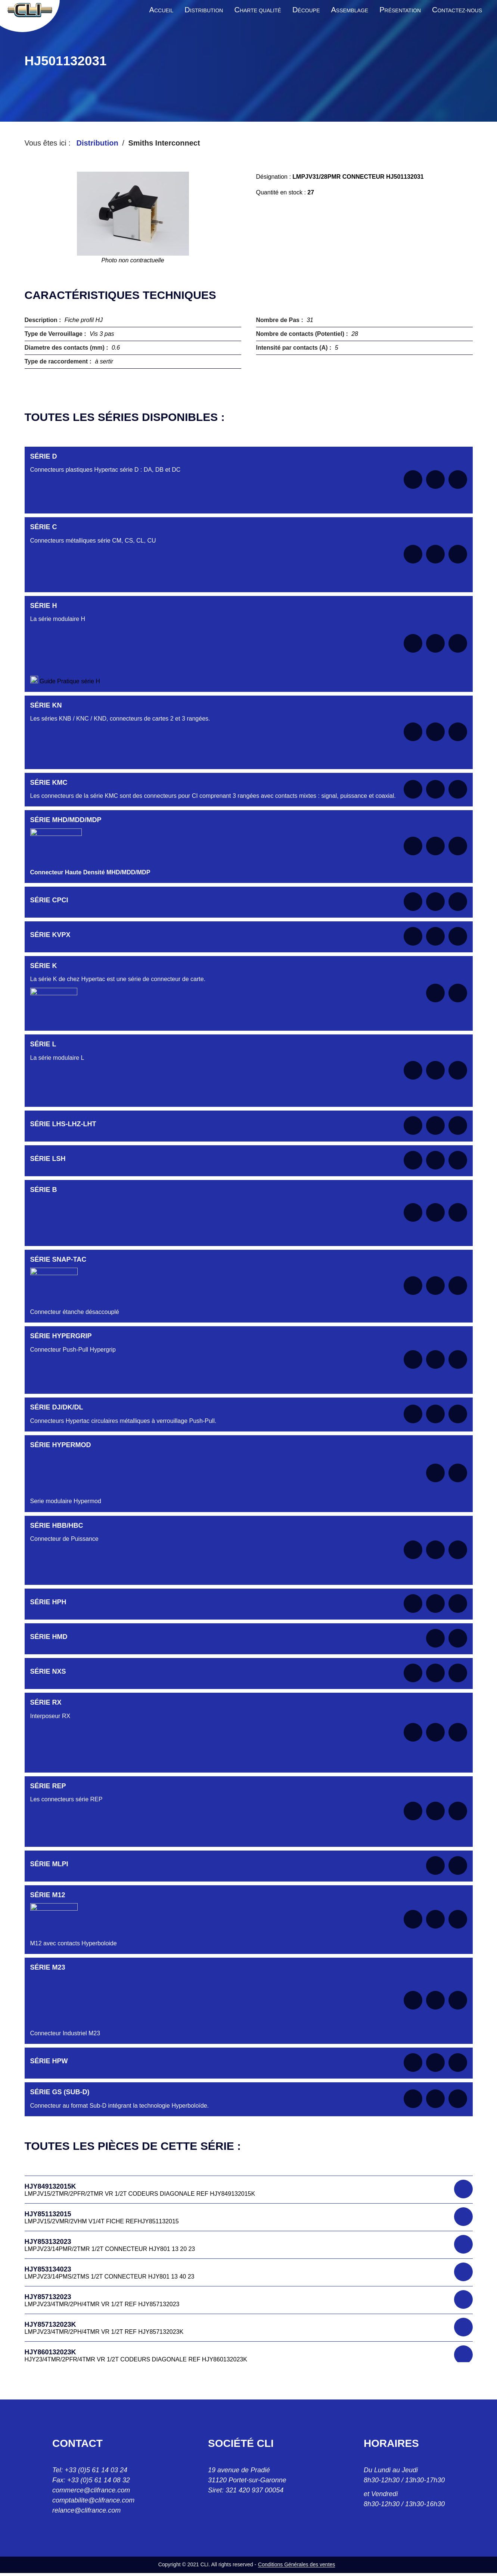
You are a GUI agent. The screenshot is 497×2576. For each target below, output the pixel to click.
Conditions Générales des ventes (296, 2564)
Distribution (97, 143)
